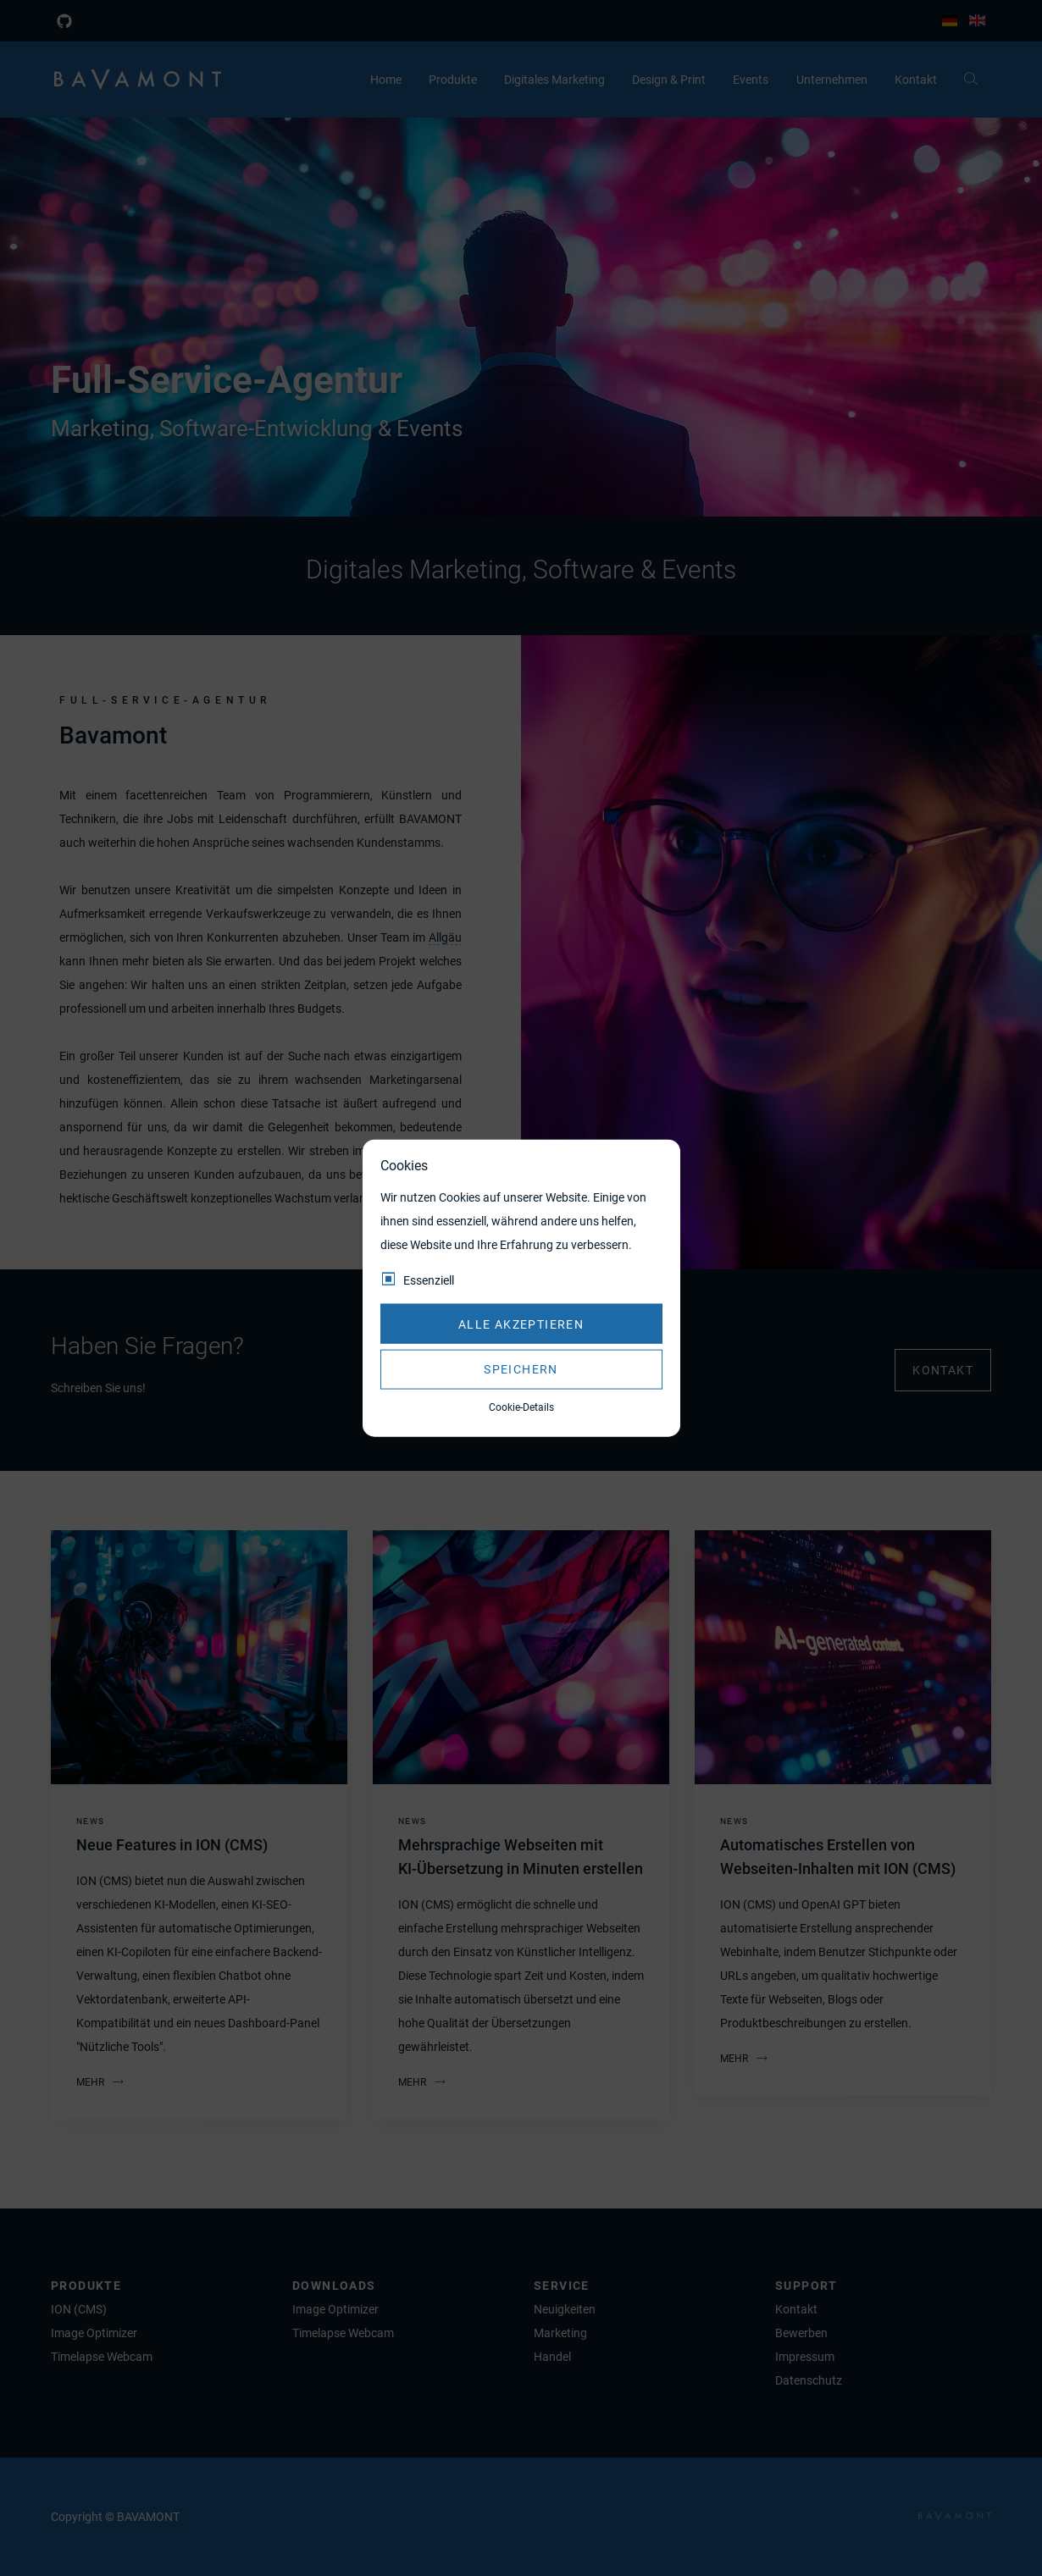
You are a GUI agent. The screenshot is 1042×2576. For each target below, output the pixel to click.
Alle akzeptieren (521, 1323)
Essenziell (428, 1280)
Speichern (521, 1369)
